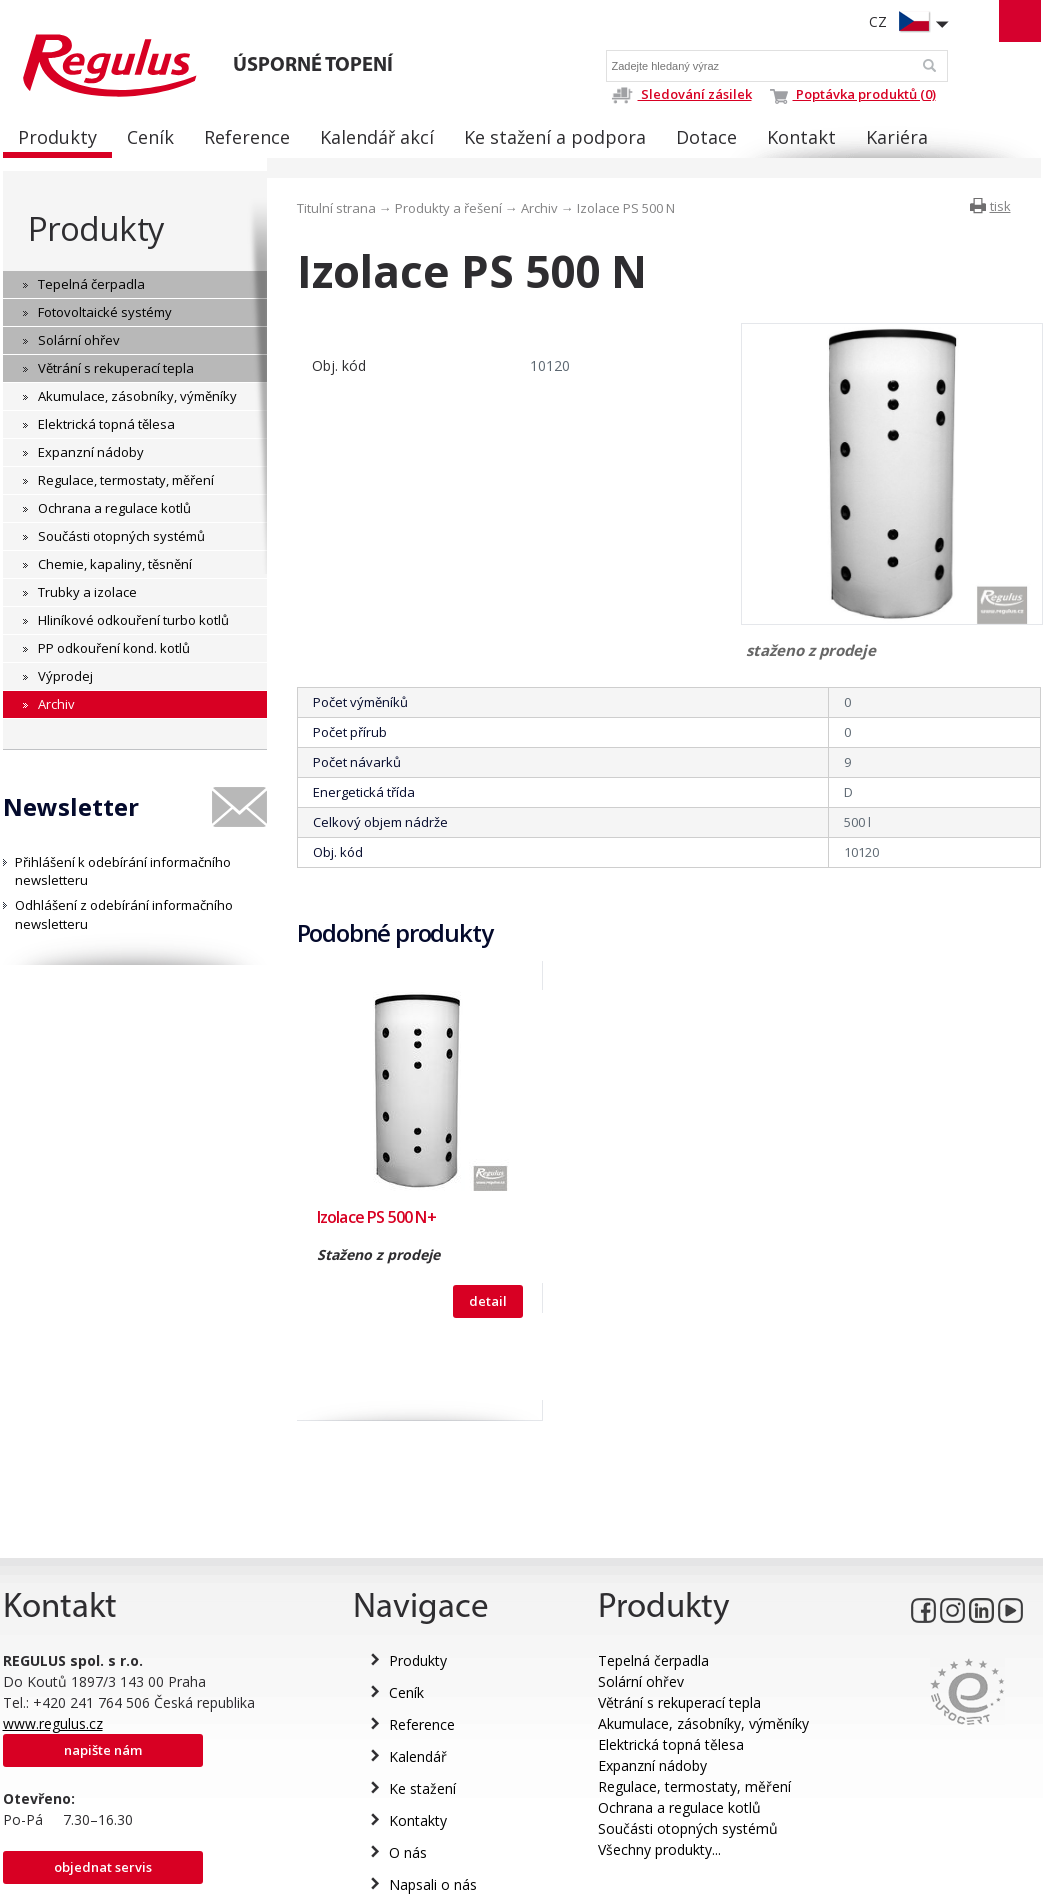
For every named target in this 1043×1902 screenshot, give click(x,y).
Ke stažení (422, 1788)
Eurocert (967, 1691)
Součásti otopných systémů (688, 1828)
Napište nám (103, 1750)
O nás (408, 1852)
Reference (422, 1724)
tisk (1000, 206)
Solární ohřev (641, 1681)
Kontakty (418, 1820)
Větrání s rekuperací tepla (679, 1702)
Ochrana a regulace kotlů (679, 1807)
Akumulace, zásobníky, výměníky (703, 1723)
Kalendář (418, 1756)
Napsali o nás (433, 1884)
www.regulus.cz (53, 1723)
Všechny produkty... (659, 1849)
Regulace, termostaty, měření (694, 1786)
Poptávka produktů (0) (853, 94)
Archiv (539, 208)
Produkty (96, 228)
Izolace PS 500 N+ (376, 1217)
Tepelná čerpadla (653, 1660)
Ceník (406, 1692)
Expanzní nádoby (652, 1765)
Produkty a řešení (448, 208)
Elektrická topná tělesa (671, 1744)
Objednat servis (103, 1867)
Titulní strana (336, 208)
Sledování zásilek (681, 94)
